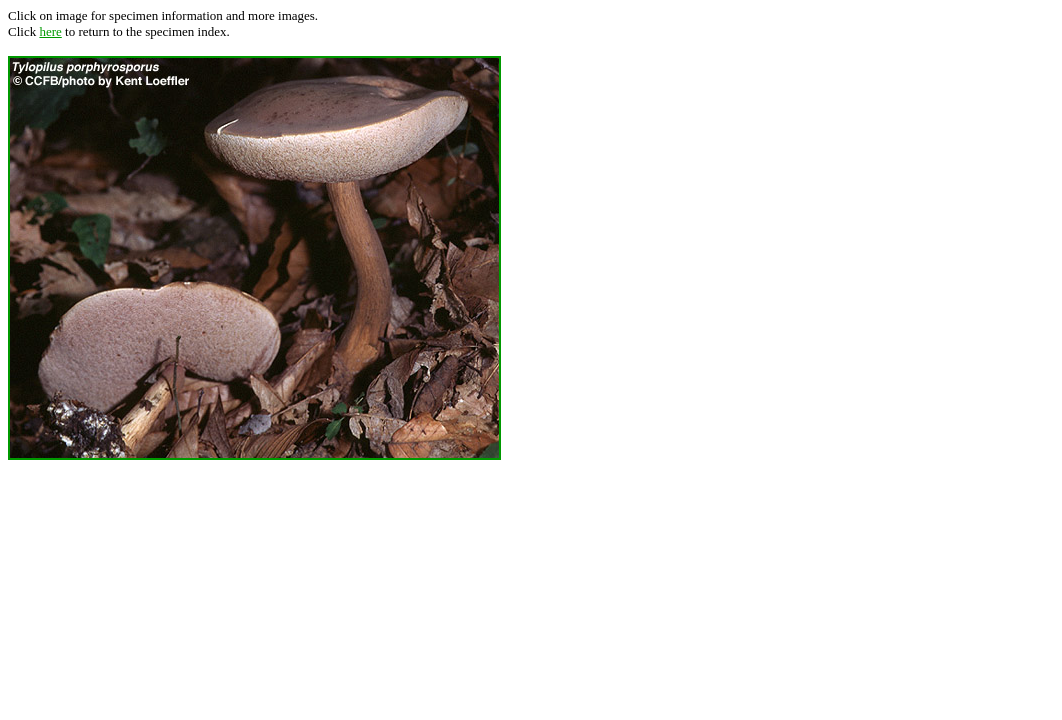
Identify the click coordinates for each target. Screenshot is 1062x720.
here (50, 31)
